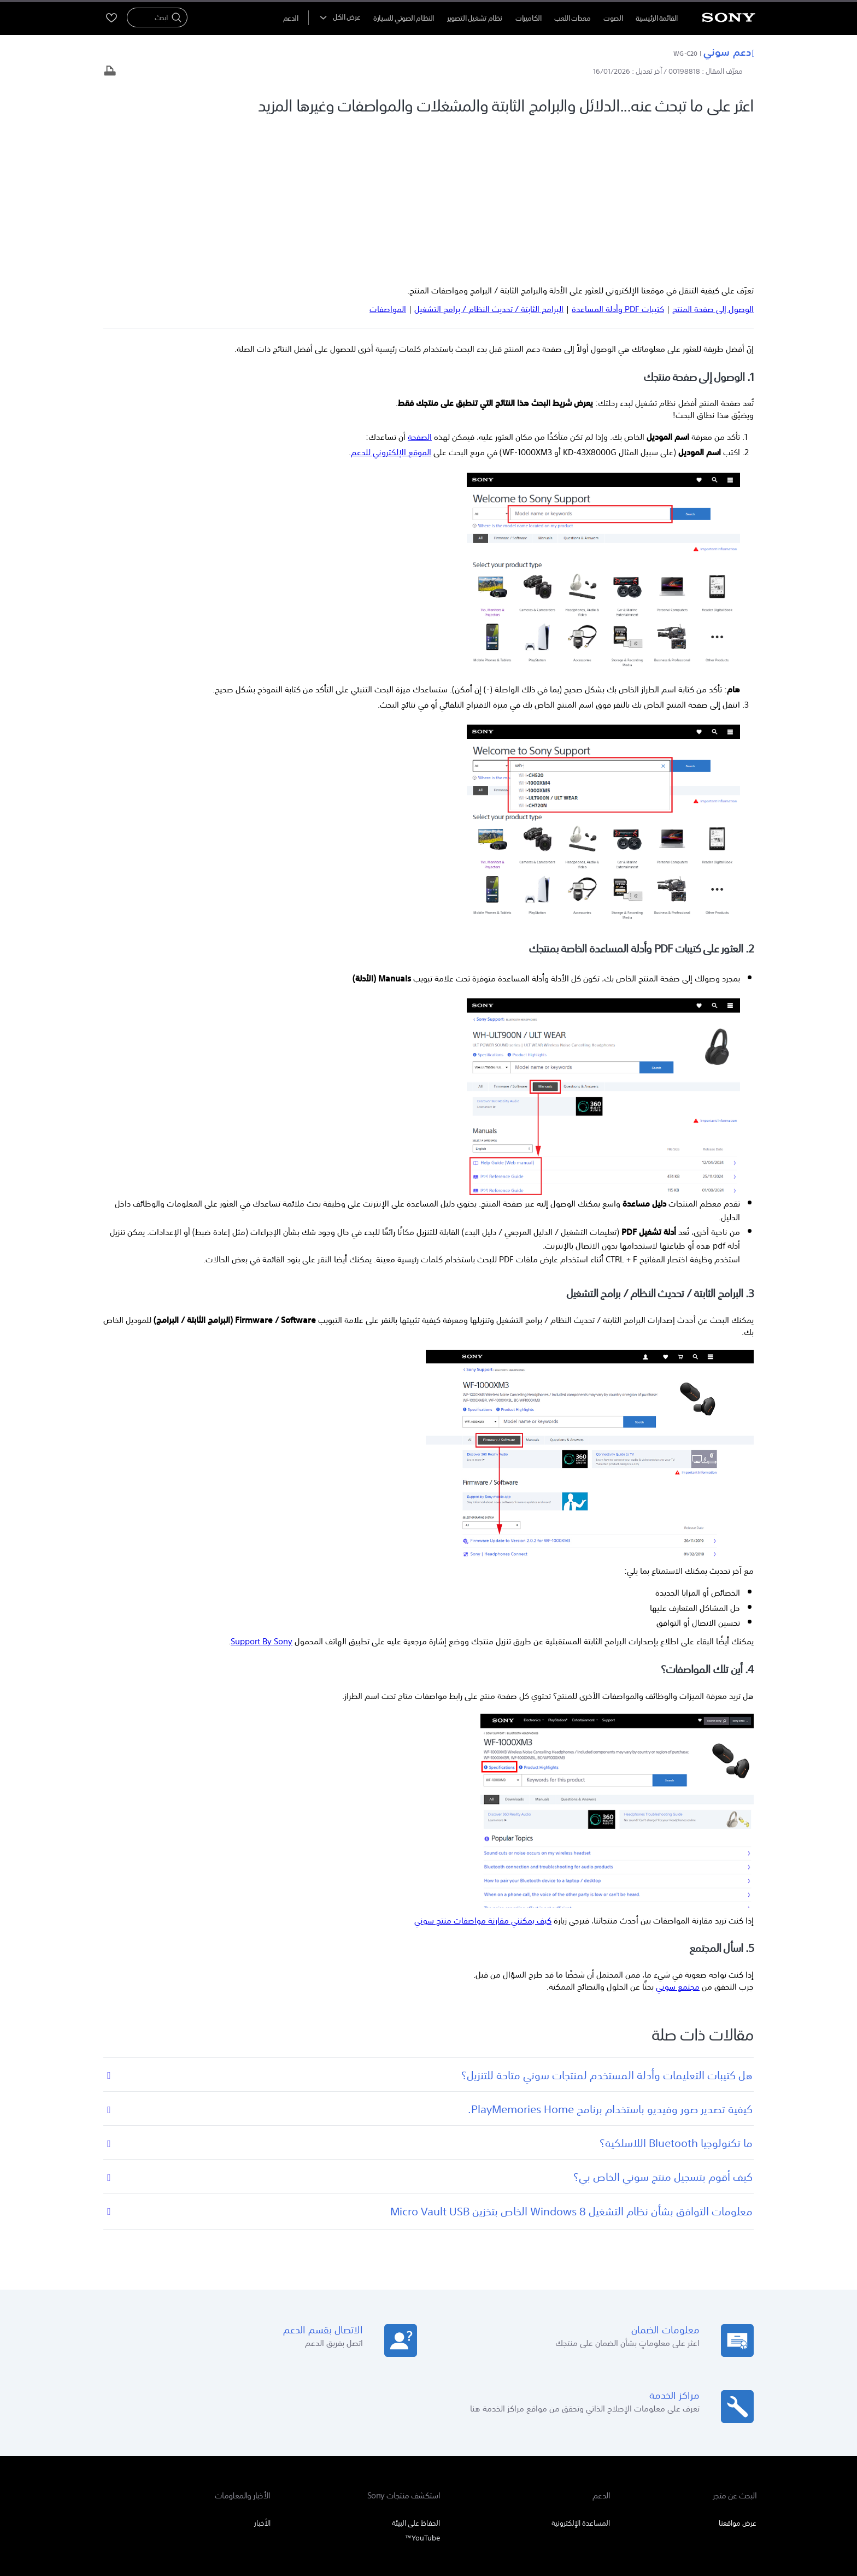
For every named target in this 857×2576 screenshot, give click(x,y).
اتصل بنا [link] (112, 2437)
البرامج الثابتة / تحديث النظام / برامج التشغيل (488, 154)
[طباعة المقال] (109, 72)
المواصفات (387, 154)
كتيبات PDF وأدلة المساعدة (618, 154)
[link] (729, 2466)
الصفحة (420, 283)
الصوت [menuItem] (613, 18)
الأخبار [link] (262, 2369)
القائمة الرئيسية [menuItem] (657, 18)
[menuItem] (290, 18)
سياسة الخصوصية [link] (686, 2516)
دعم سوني (728, 51)
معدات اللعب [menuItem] (572, 18)
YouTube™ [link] (422, 2384)
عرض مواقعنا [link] (737, 2369)
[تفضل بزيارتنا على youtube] (182, 2464)
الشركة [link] (144, 2437)
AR (694, 2466)
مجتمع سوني (678, 1832)
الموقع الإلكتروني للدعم (391, 298)
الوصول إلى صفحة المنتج (713, 154)
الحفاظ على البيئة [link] (416, 2369)
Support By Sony (261, 1487)
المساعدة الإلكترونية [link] (580, 2369)
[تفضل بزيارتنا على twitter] (135, 2464)
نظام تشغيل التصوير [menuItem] (474, 18)
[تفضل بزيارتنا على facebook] (159, 2464)
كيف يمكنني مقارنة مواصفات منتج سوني (482, 1766)
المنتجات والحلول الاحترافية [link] (202, 2437)
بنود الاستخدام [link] (738, 2516)
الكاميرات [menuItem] (528, 18)
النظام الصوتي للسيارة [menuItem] (403, 18)
